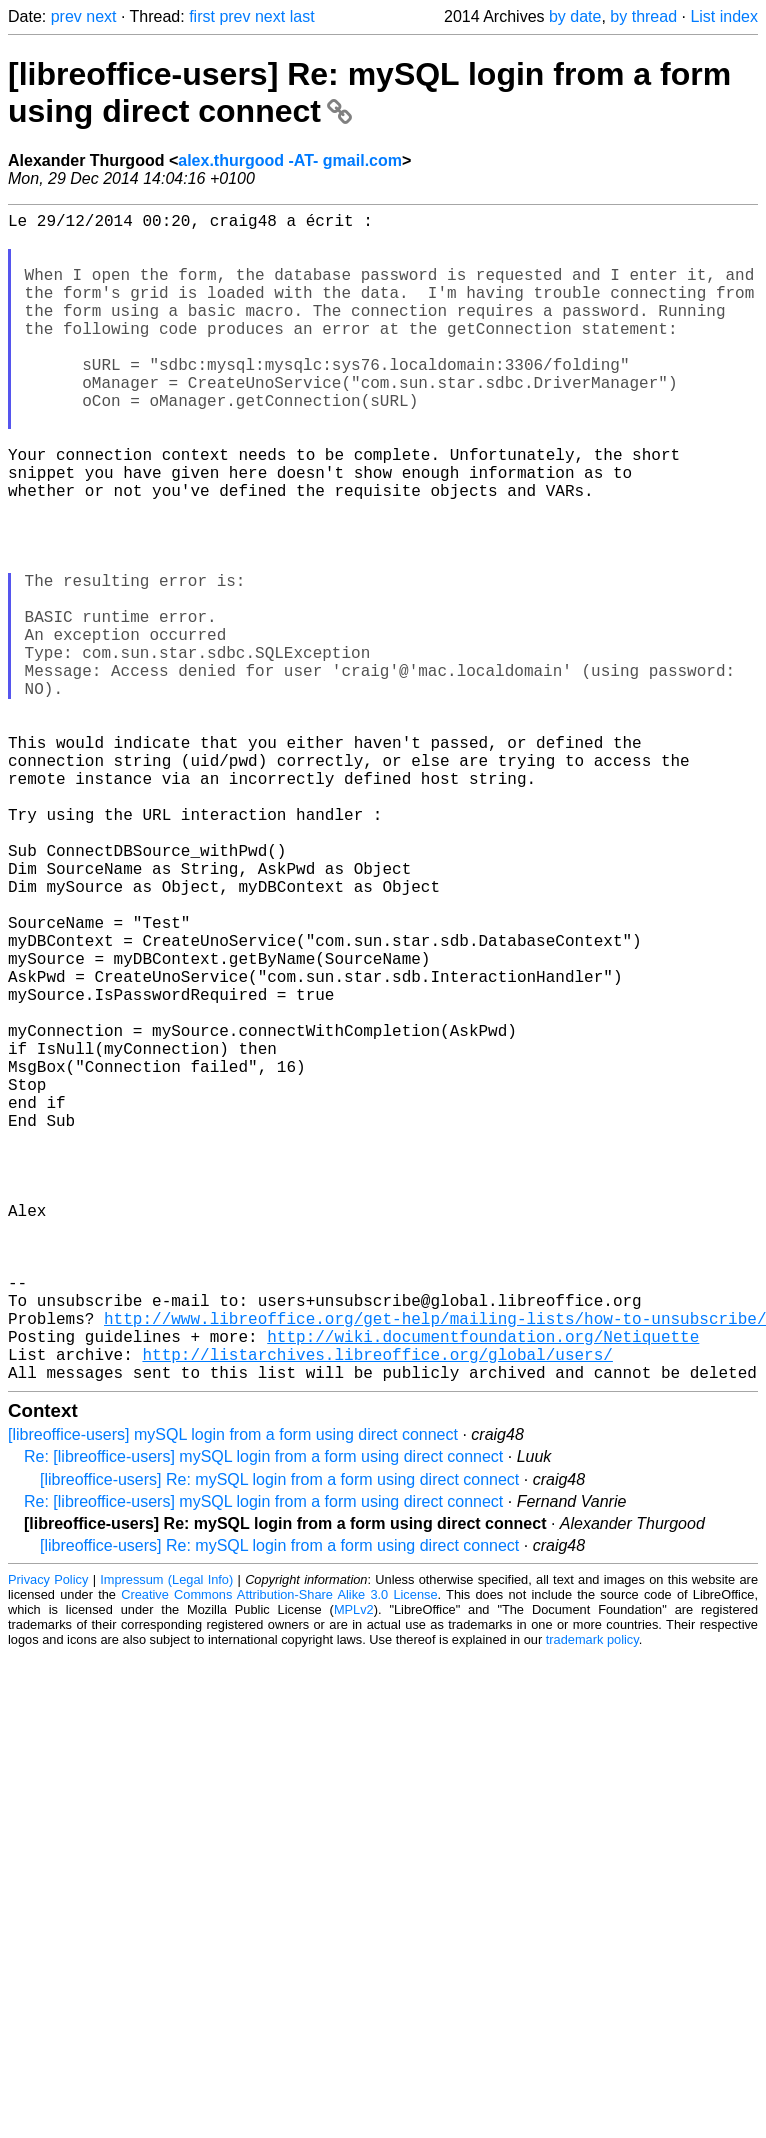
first (202, 16)
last (302, 16)
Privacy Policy (48, 1839)
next (101, 16)
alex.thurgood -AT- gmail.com (290, 160)
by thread (643, 16)
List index (724, 16)
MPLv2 (354, 1869)
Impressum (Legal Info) (166, 1839)
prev (66, 16)
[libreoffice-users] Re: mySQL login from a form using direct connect (279, 1739)
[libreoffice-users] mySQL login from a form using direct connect (233, 1694)
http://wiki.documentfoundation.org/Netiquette (483, 1588)
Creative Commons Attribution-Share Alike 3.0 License (279, 1854)
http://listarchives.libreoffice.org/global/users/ (377, 1610)
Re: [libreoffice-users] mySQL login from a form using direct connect (263, 1716)
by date (575, 16)
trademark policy (592, 1899)
